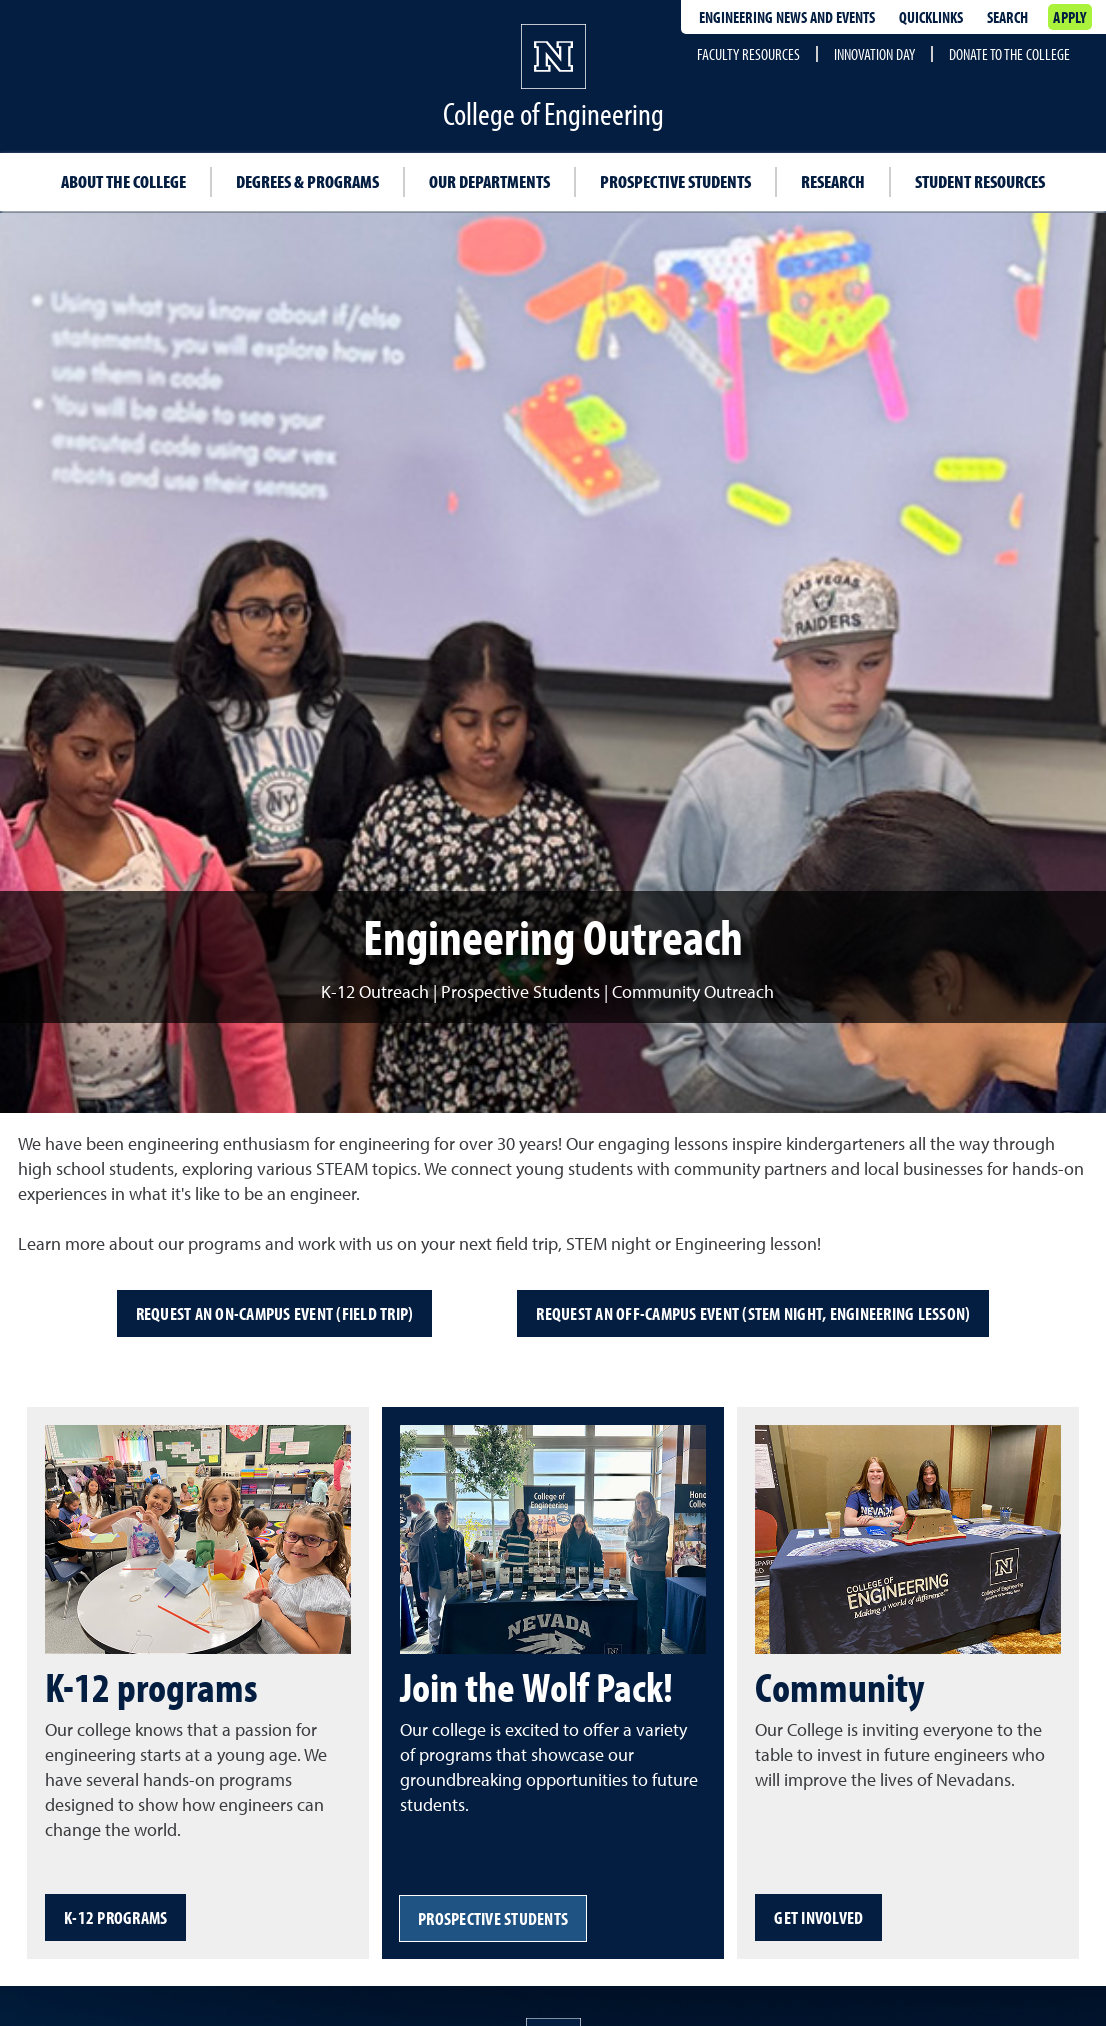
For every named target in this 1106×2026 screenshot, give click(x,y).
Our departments (489, 181)
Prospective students (675, 181)
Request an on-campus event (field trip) (275, 1313)
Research (833, 181)
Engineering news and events (787, 17)
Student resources (980, 181)
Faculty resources (748, 54)
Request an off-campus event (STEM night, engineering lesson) (753, 1313)
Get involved (818, 1917)
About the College (123, 181)
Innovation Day (874, 54)
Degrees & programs (307, 181)
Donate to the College (1009, 54)
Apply (1069, 17)
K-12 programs (115, 1917)
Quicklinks (931, 17)
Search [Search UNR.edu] (1007, 17)
